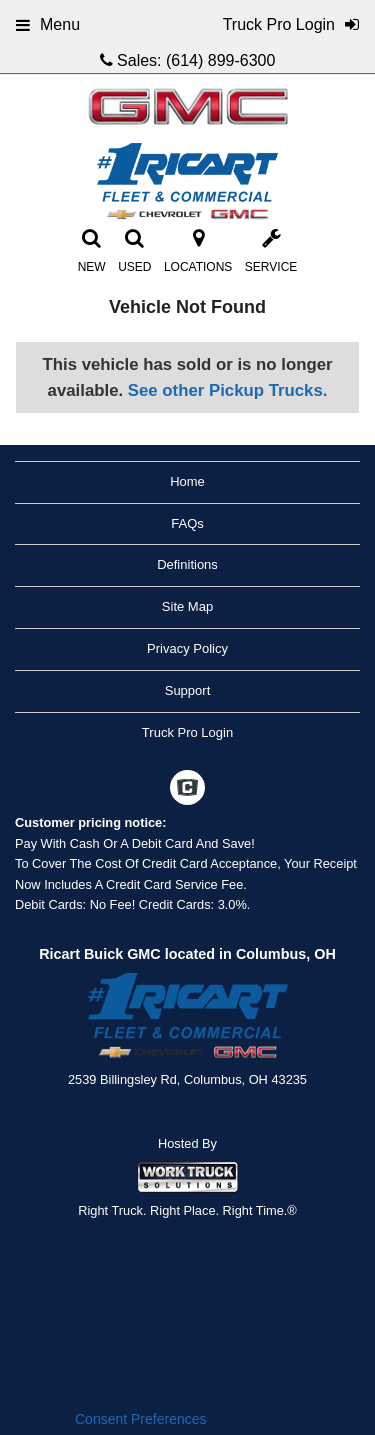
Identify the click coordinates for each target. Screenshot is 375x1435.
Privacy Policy (187, 648)
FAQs (187, 523)
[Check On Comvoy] (187, 790)
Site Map (187, 606)
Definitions (187, 564)
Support (188, 690)
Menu (48, 24)
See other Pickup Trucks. (228, 390)
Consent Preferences (141, 1419)
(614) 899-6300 (220, 60)
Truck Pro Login (187, 732)
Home (187, 481)
